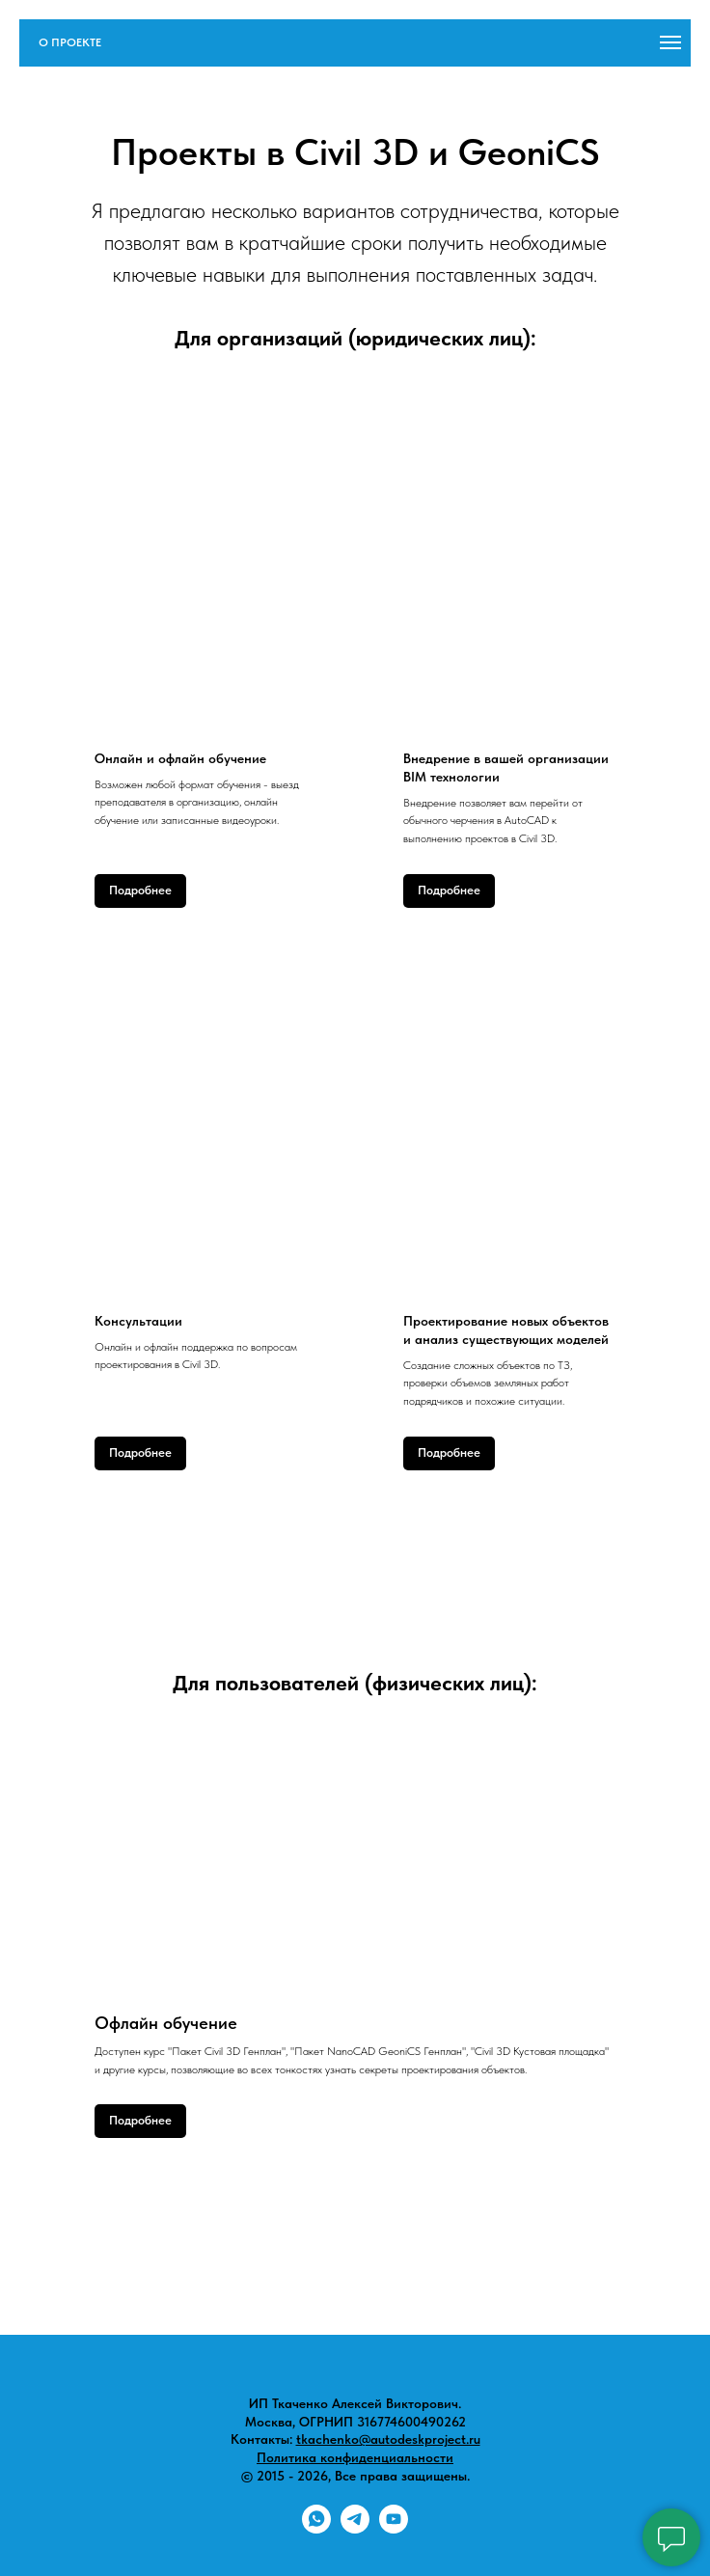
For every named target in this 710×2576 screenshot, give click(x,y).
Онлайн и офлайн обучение (180, 758)
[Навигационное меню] (670, 42)
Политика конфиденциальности (355, 2457)
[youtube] (393, 2528)
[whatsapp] (316, 2528)
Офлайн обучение (166, 2023)
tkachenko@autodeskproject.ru (388, 2439)
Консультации (138, 1321)
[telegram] (355, 2528)
